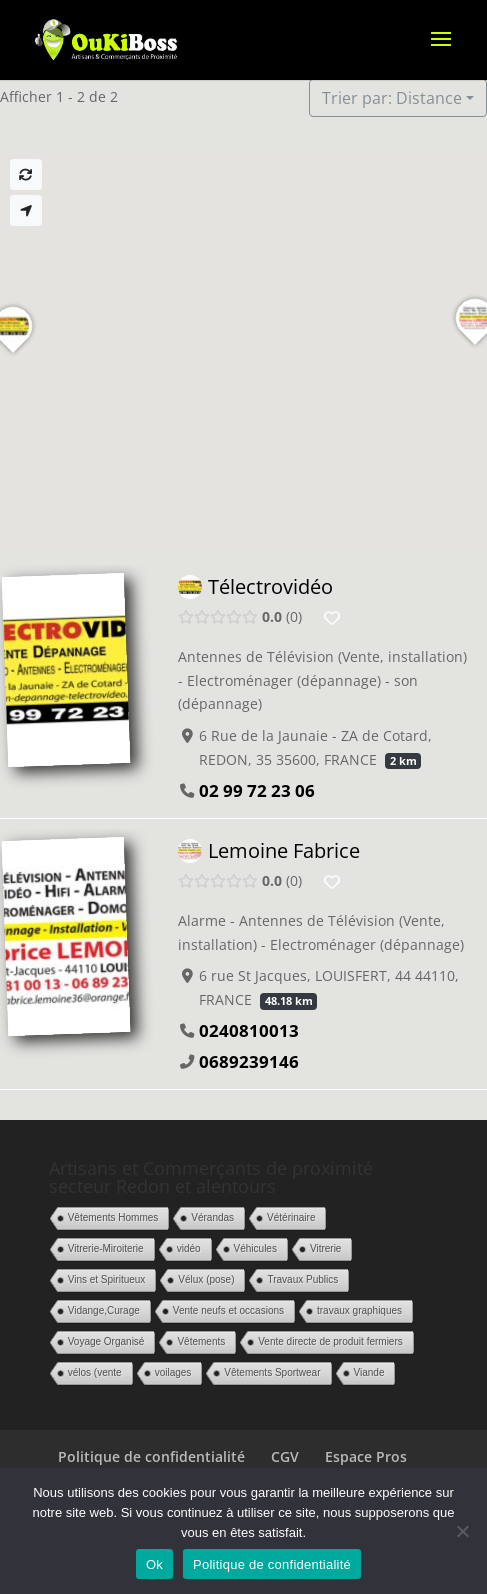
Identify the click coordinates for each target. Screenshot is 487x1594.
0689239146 (249, 1061)
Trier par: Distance (392, 98)
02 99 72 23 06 (257, 790)
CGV (285, 1456)
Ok (154, 1564)
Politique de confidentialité (151, 1456)
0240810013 (249, 1030)
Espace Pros (366, 1456)
